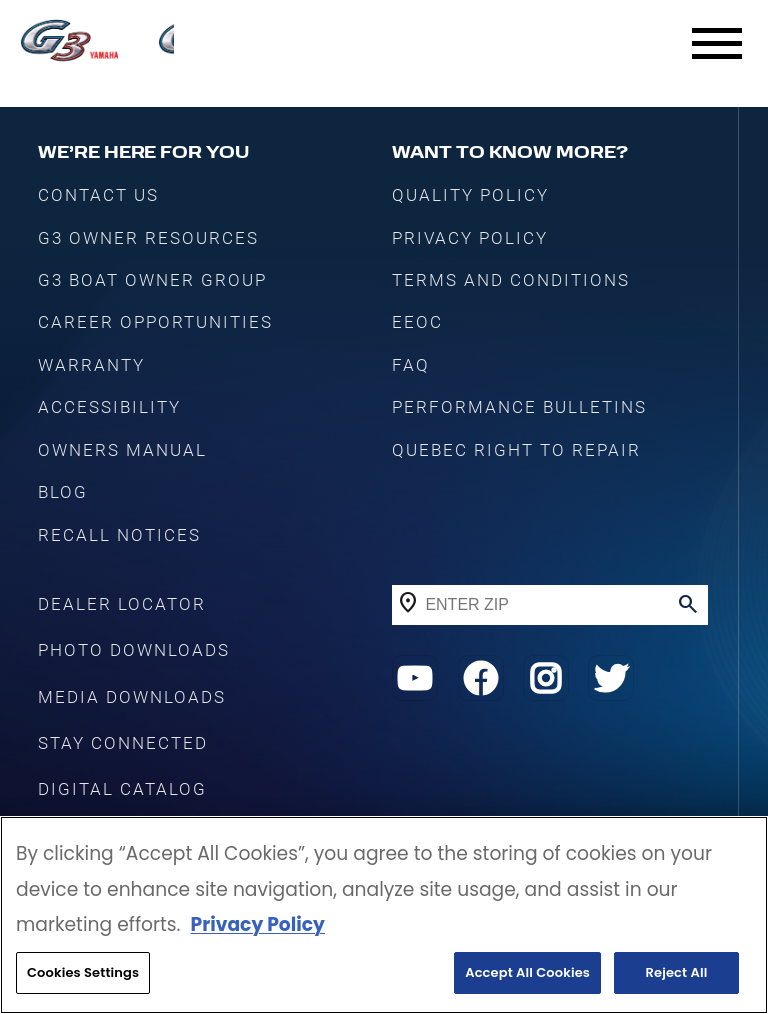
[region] (384, 915)
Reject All (677, 972)
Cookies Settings (83, 972)
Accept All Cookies (527, 972)
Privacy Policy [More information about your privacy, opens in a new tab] (257, 924)
